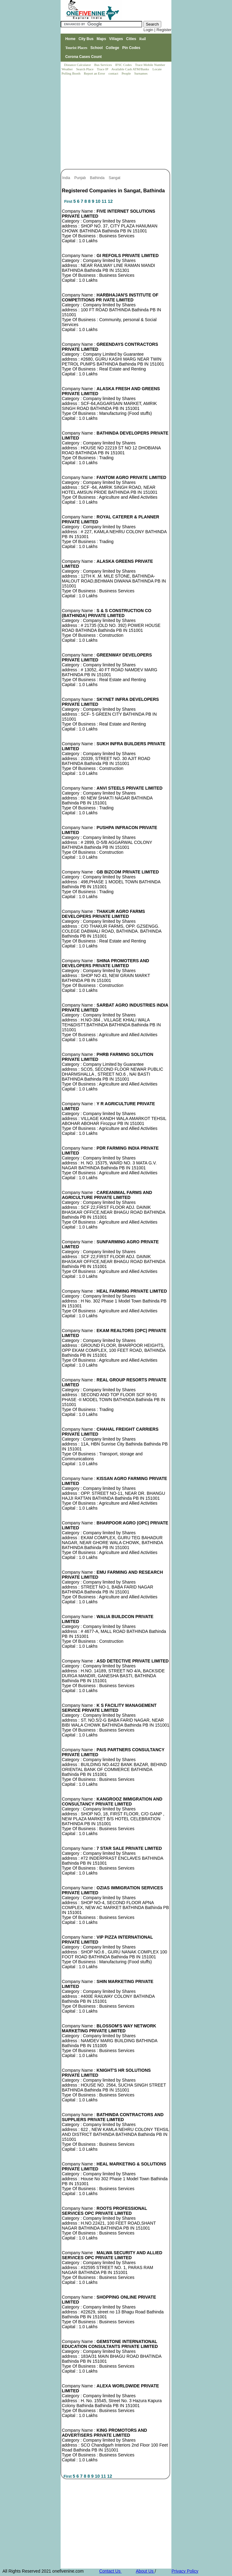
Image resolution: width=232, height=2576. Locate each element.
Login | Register (157, 29)
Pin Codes (131, 48)
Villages (116, 39)
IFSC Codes (123, 65)
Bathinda (98, 178)
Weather (68, 69)
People (127, 73)
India (66, 178)
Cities (131, 39)
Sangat (115, 178)
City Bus (86, 39)
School (96, 48)
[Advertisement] (116, 123)
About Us (145, 2571)
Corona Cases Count (83, 57)
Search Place (85, 69)
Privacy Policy (184, 2571)
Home (70, 39)
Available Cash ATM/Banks (130, 69)
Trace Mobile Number (150, 65)
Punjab (80, 178)
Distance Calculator (77, 65)
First (68, 201)
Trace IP (103, 69)
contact (113, 73)
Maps (101, 39)
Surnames (140, 73)
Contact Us (110, 2571)
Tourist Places (76, 48)
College (112, 48)
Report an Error (95, 73)
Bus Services (103, 65)
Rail (142, 39)
